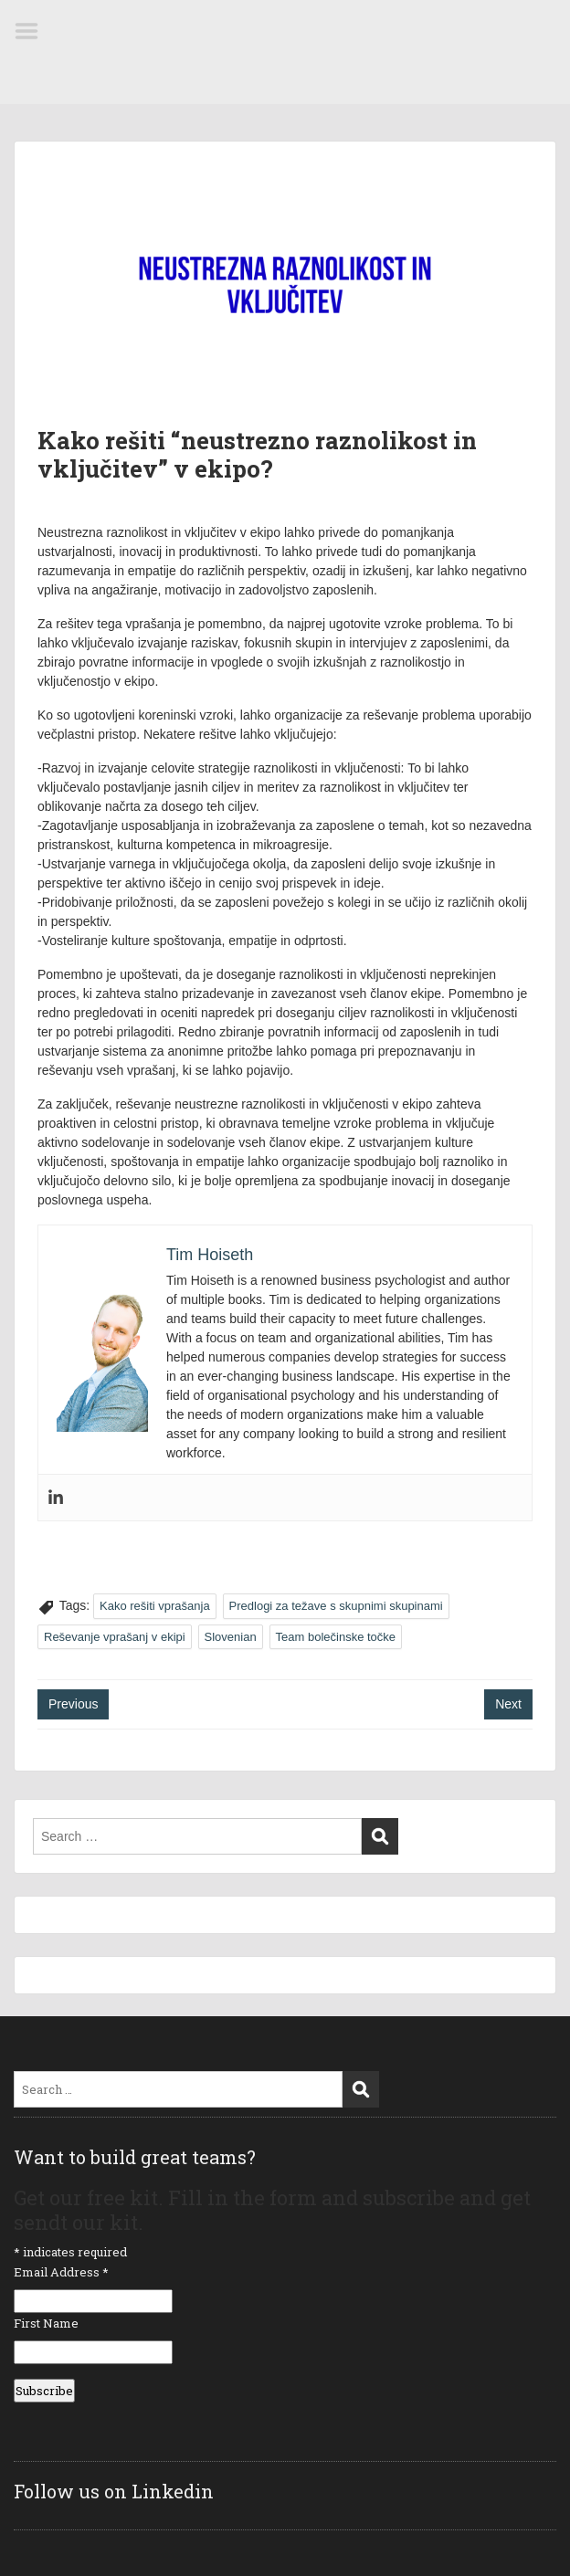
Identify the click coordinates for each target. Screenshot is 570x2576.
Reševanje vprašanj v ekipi (114, 1637)
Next (508, 1704)
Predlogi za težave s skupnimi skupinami (336, 1606)
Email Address (61, 2272)
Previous (73, 1704)
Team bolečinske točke (336, 1637)
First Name (46, 2323)
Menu (33, 31)
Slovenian (231, 1637)
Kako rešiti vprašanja (155, 1606)
